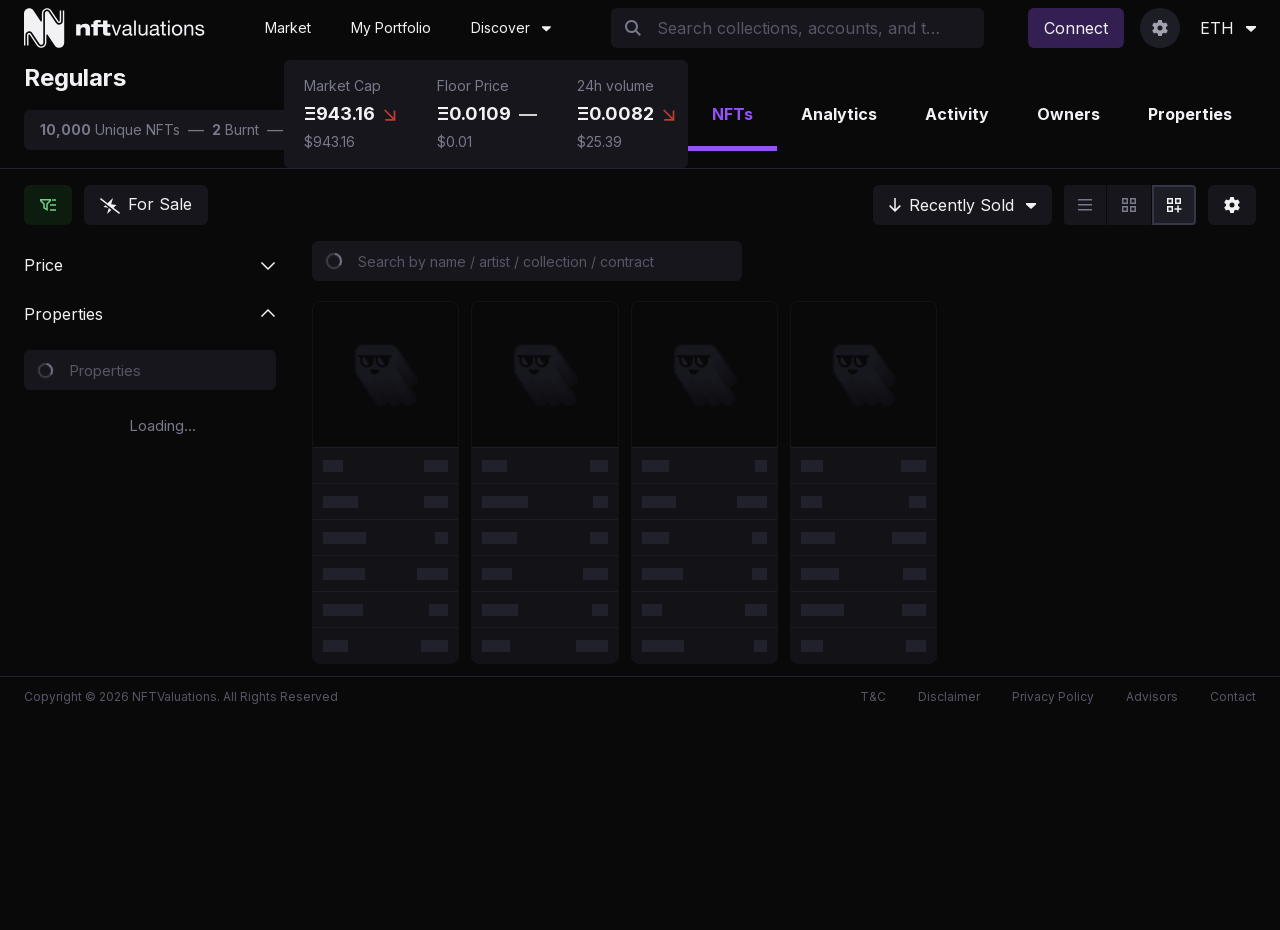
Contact (1233, 696)
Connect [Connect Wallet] (1076, 28)
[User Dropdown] (1160, 28)
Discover (511, 27)
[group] (1130, 205)
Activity (957, 114)
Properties (1190, 114)
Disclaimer (949, 696)
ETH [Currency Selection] (1228, 28)
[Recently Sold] (962, 205)
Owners (1068, 114)
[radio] (1085, 205)
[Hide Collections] (48, 205)
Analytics (839, 114)
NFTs (732, 114)
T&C (873, 696)
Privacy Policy (1053, 696)
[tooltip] (390, 114)
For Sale (146, 204)
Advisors (1152, 696)
